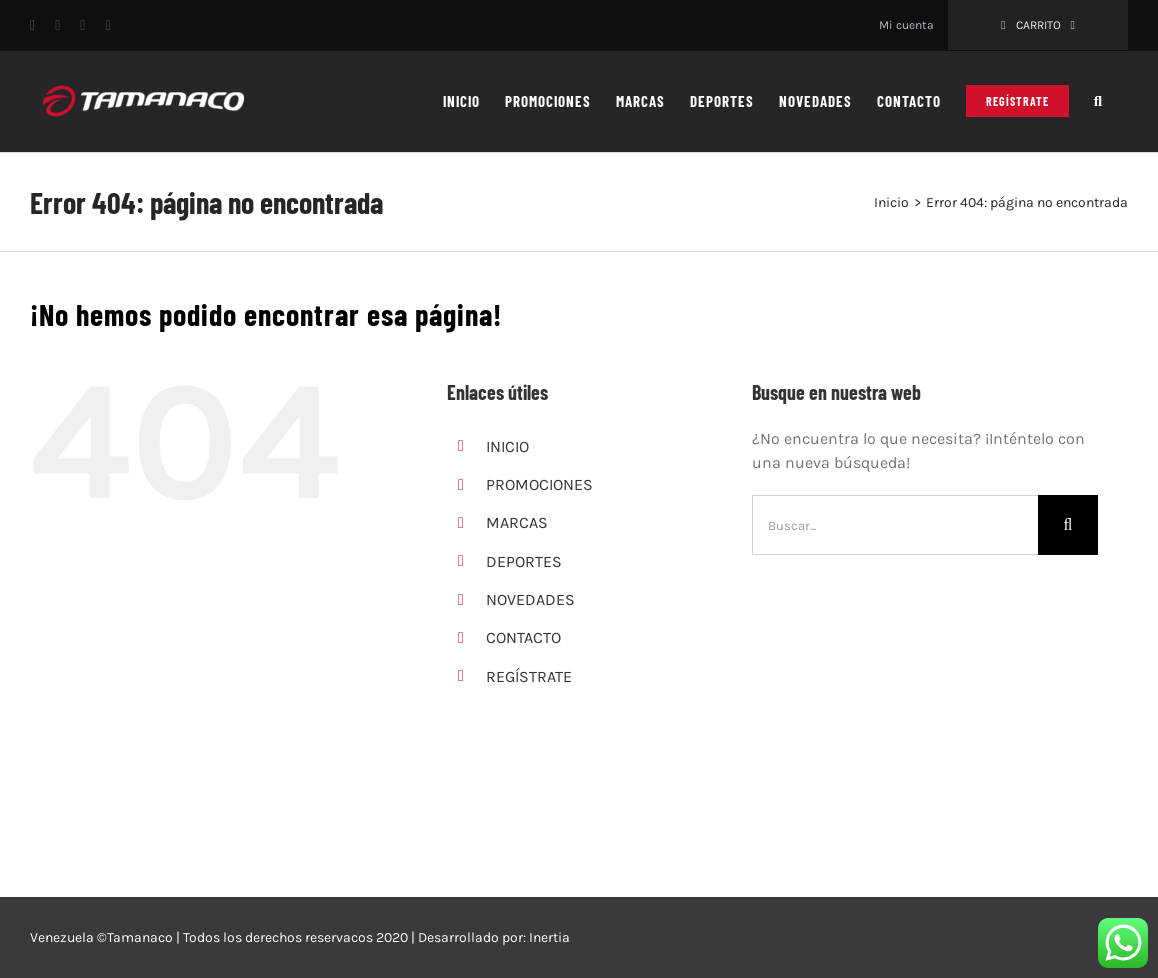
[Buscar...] (895, 525)
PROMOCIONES (539, 484)
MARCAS (517, 522)
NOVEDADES (530, 599)
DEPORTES (524, 561)
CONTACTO (523, 637)
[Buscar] (1068, 525)
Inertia (549, 937)
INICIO (507, 446)
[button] (1098, 101)
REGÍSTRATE (529, 676)
